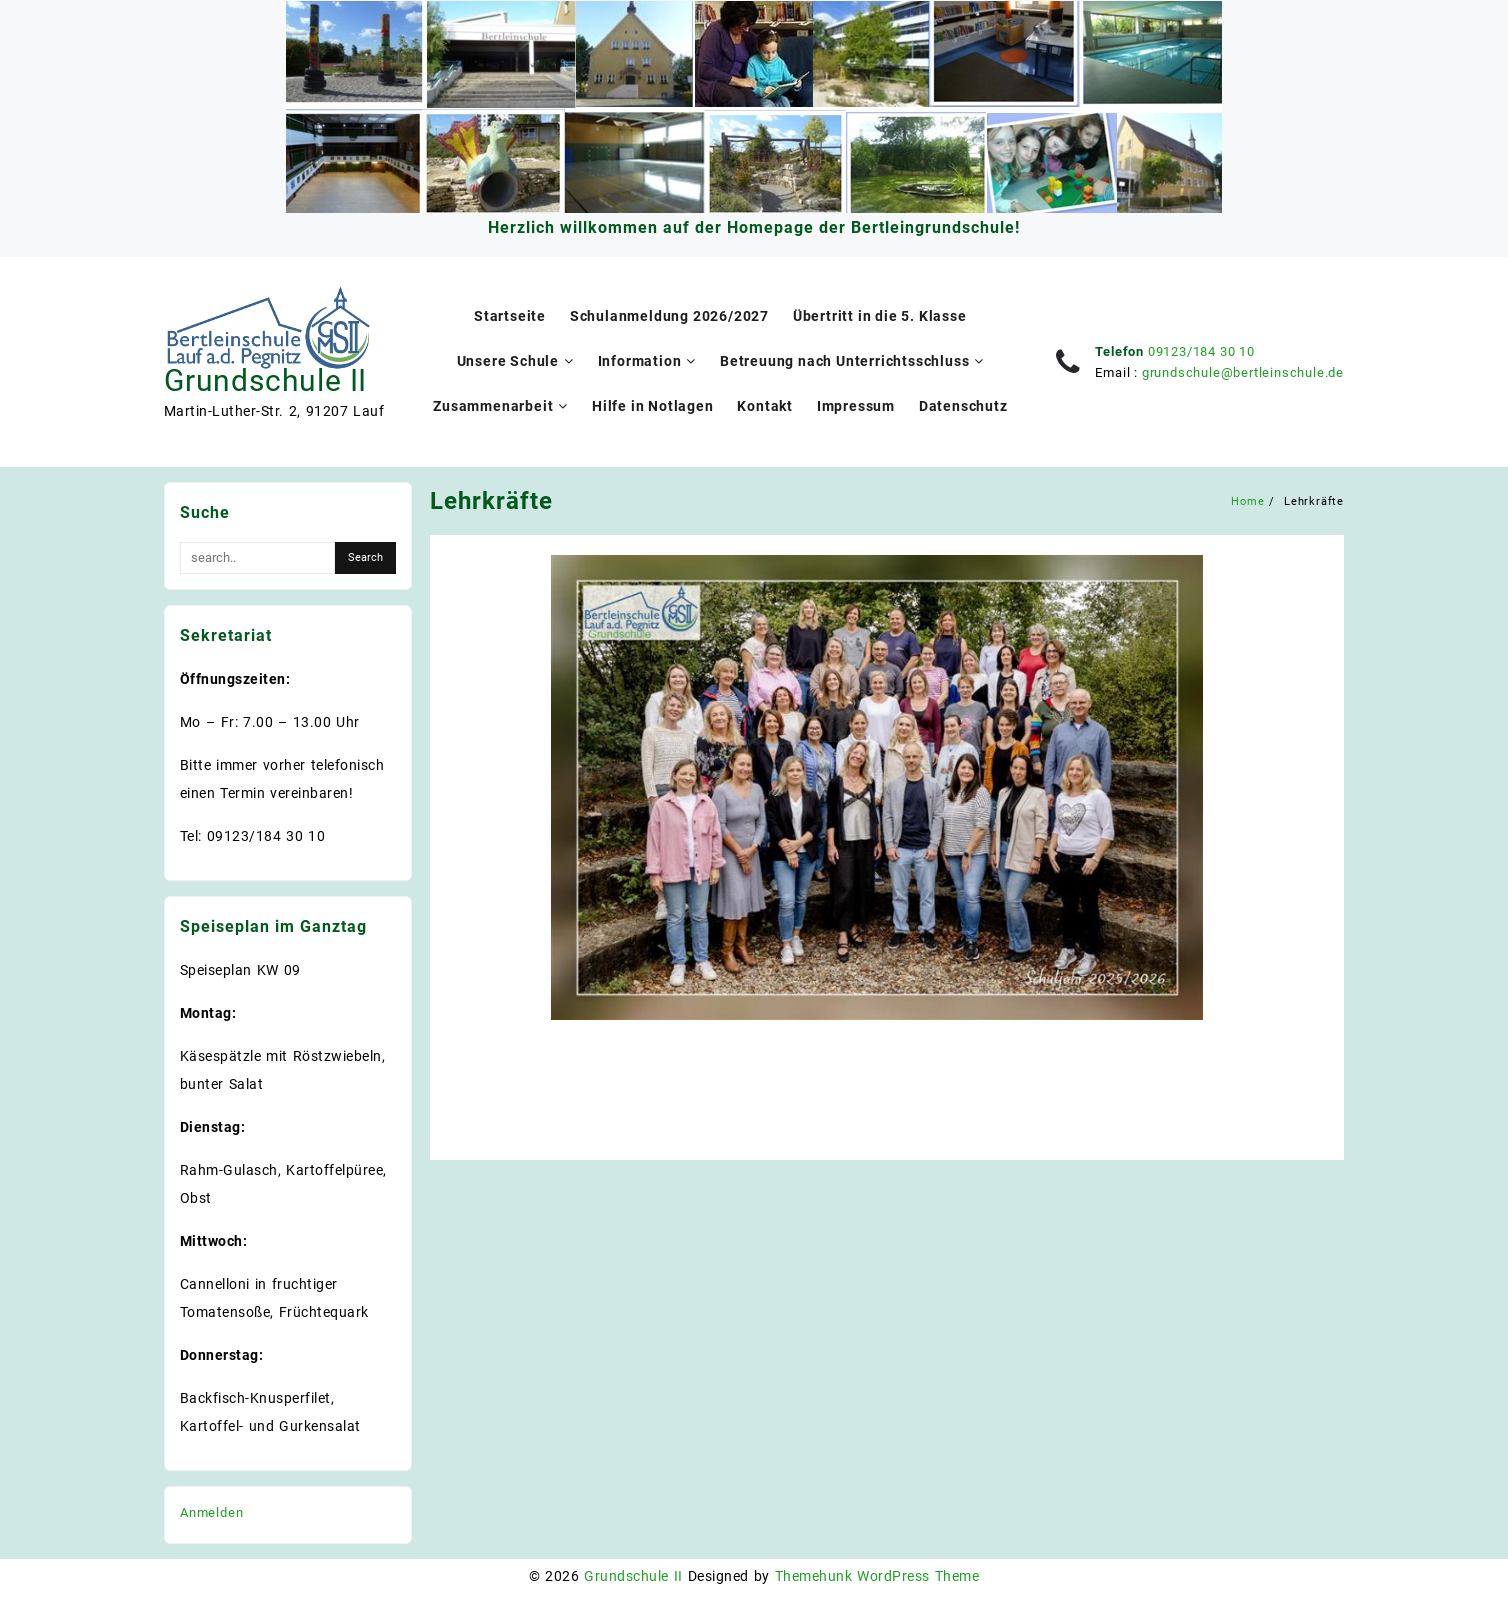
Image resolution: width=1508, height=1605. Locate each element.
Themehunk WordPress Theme (877, 1576)
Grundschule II (265, 380)
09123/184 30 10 (1201, 351)
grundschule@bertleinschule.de (1243, 372)
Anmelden (211, 1512)
